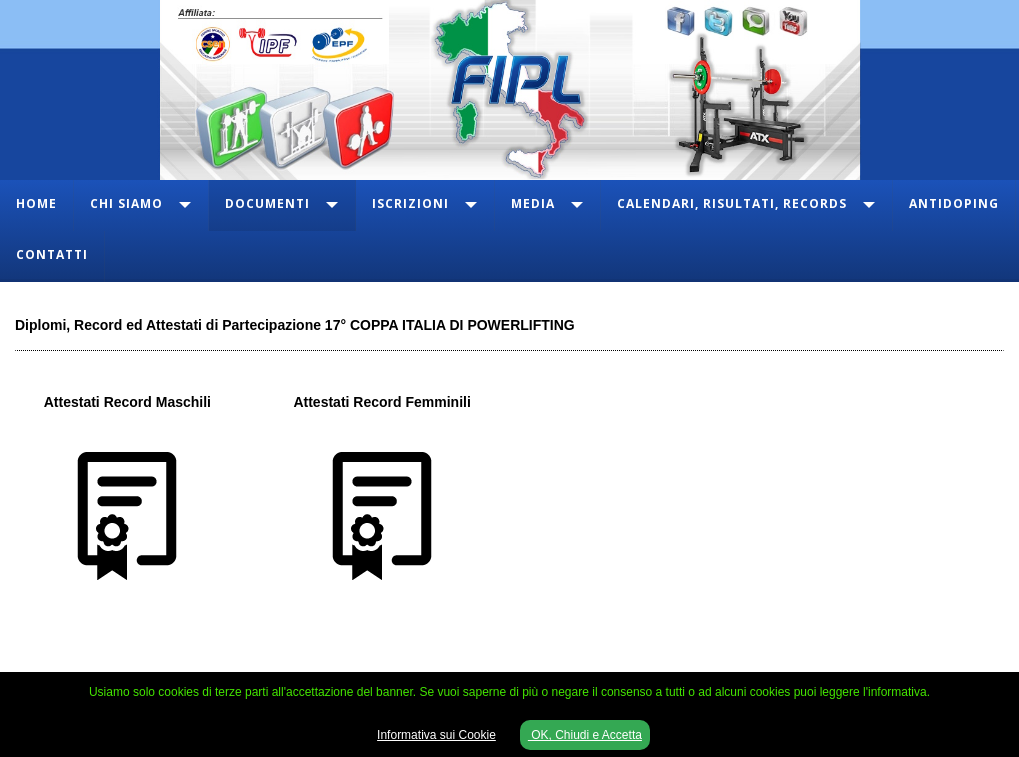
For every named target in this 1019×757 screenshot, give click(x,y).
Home (36, 203)
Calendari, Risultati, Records (732, 203)
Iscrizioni (410, 203)
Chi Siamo (126, 203)
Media (533, 203)
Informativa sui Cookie (436, 735)
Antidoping (954, 203)
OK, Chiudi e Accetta (585, 735)
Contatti (52, 254)
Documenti (267, 203)
